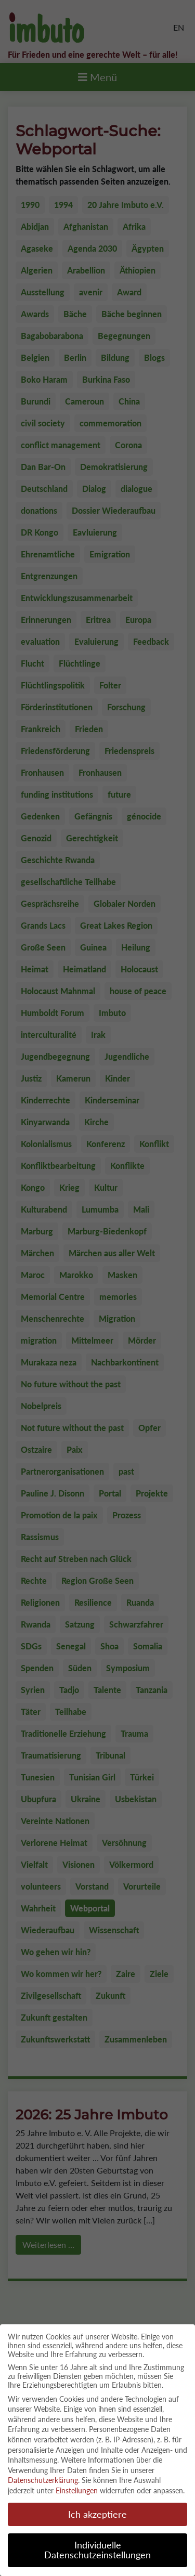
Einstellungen (77, 2481)
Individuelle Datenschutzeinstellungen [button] (97, 2541)
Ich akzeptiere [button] (97, 2505)
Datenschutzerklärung (43, 2471)
